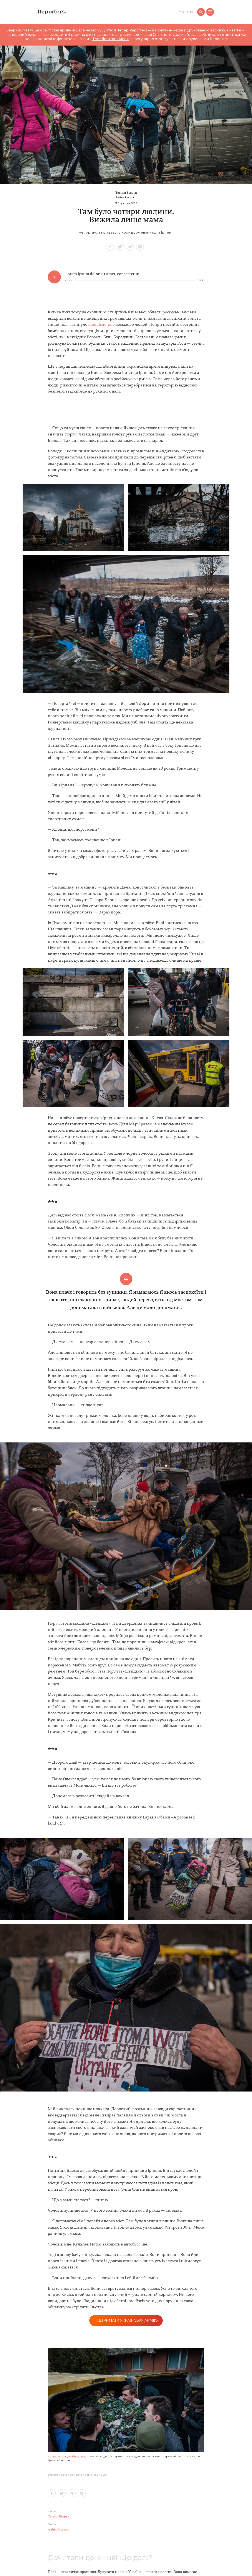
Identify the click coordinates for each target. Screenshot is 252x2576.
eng (190, 12)
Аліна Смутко (126, 197)
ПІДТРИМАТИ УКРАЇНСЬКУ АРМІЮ (126, 2320)
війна (88, 2474)
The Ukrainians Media (110, 39)
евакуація (100, 2474)
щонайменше (101, 325)
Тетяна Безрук (126, 193)
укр (181, 12)
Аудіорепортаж (58, 2474)
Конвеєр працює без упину (67, 2456)
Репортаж (77, 2474)
